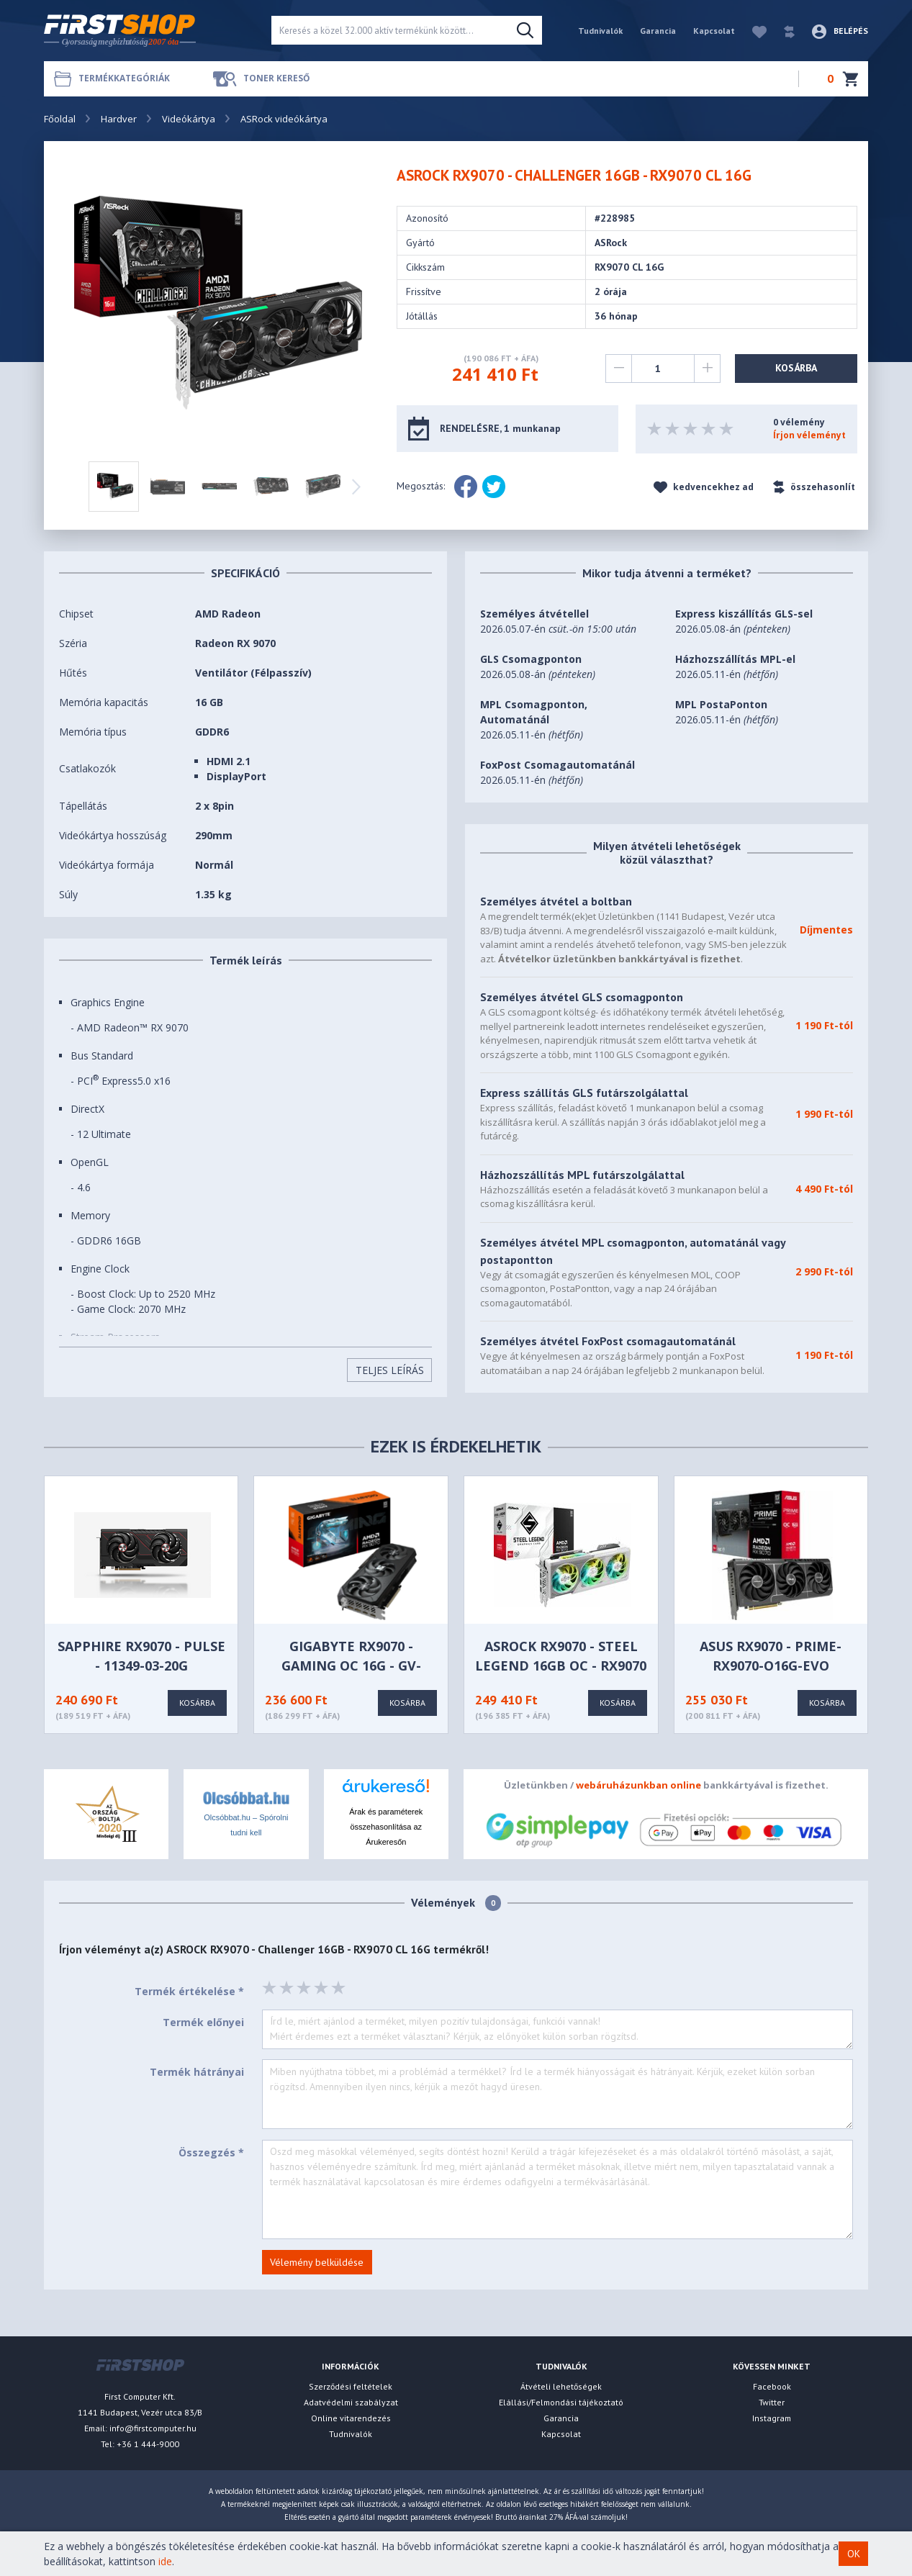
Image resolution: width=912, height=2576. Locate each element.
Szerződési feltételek (350, 2386)
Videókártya (188, 118)
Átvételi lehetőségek (561, 2386)
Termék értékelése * (189, 1991)
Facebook (772, 2386)
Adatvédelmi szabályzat (351, 2402)
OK (853, 2553)
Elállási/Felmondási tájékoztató (561, 2402)
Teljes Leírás (390, 1370)
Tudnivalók (600, 30)
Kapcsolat (714, 30)
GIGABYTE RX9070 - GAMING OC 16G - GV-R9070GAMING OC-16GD (351, 1665)
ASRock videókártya (284, 118)
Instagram (771, 2418)
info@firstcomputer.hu (153, 2428)
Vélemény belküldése (317, 2262)
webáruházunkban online (638, 1785)
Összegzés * (211, 2152)
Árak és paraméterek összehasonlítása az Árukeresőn (386, 1826)
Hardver (119, 118)
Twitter (772, 2402)
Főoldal (60, 118)
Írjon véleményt (809, 435)
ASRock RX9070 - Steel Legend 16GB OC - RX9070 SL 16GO (560, 1665)
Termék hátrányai (197, 2072)
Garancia (658, 30)
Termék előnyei (203, 2022)
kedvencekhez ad (704, 487)
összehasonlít (814, 487)
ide (165, 2561)
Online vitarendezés (351, 2418)
